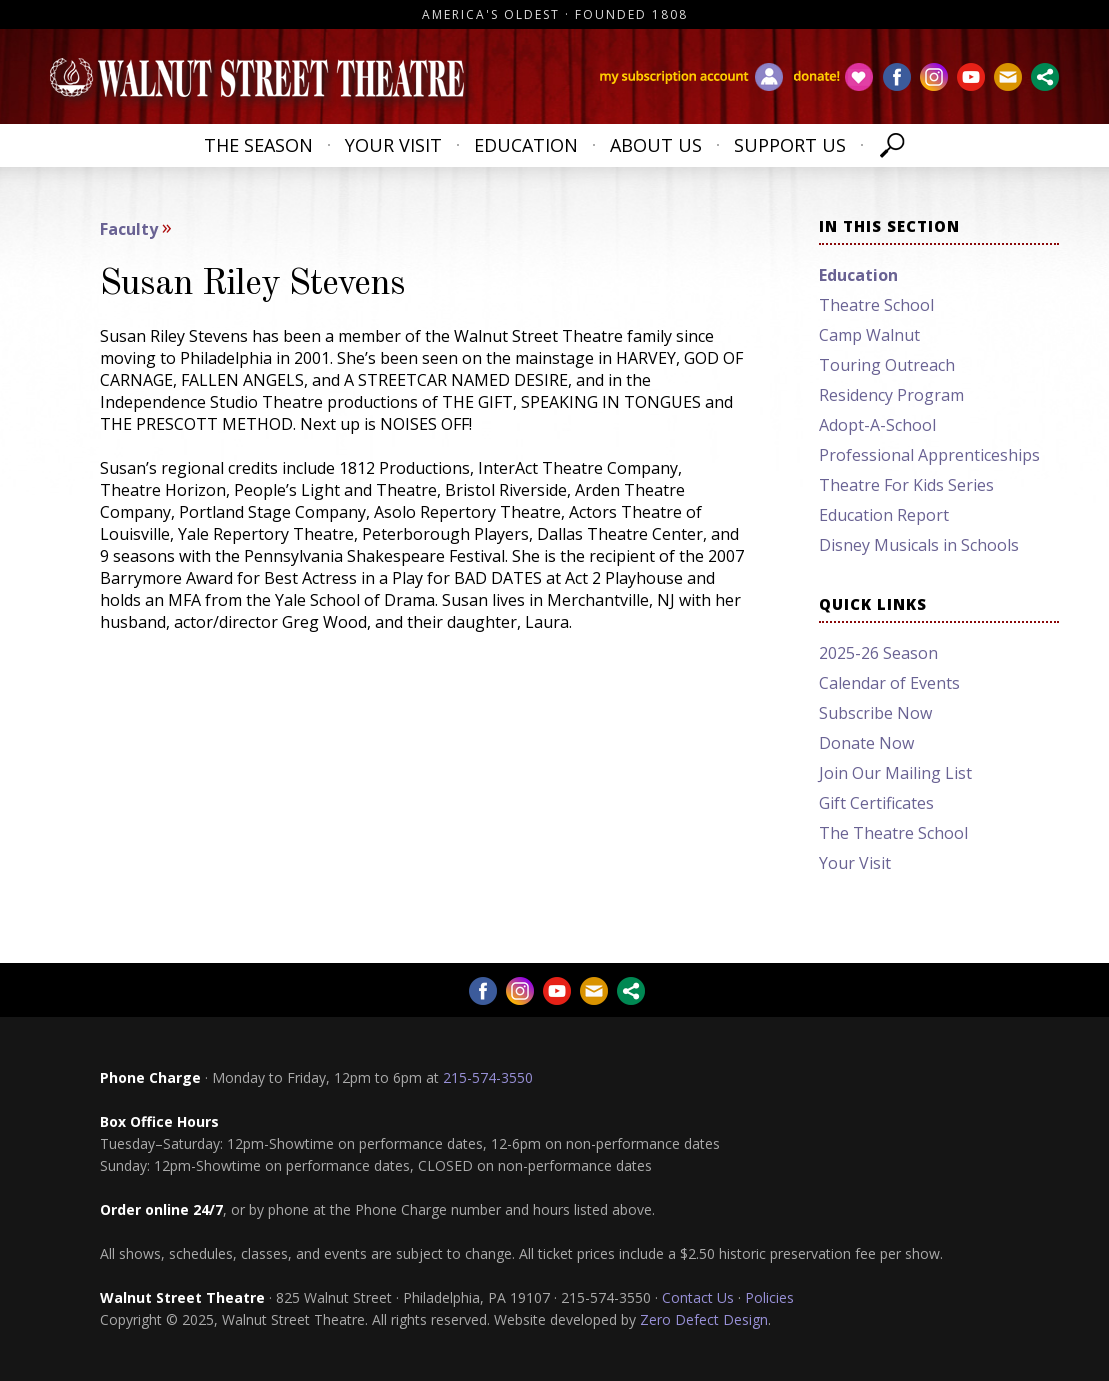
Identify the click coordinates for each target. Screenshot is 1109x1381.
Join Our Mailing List (895, 773)
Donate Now (866, 743)
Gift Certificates (876, 803)
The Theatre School (893, 833)
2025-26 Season (878, 653)
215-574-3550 (488, 1077)
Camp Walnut (869, 335)
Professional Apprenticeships (929, 455)
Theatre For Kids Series (906, 485)
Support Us (790, 145)
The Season (258, 145)
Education (526, 145)
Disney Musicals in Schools (919, 545)
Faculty (129, 229)
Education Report (884, 515)
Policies (769, 1297)
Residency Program (891, 395)
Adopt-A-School (877, 425)
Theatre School (876, 305)
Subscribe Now (875, 713)
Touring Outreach (887, 365)
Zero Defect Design (704, 1319)
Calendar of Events (889, 683)
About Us (656, 145)
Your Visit (393, 145)
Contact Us (698, 1297)
